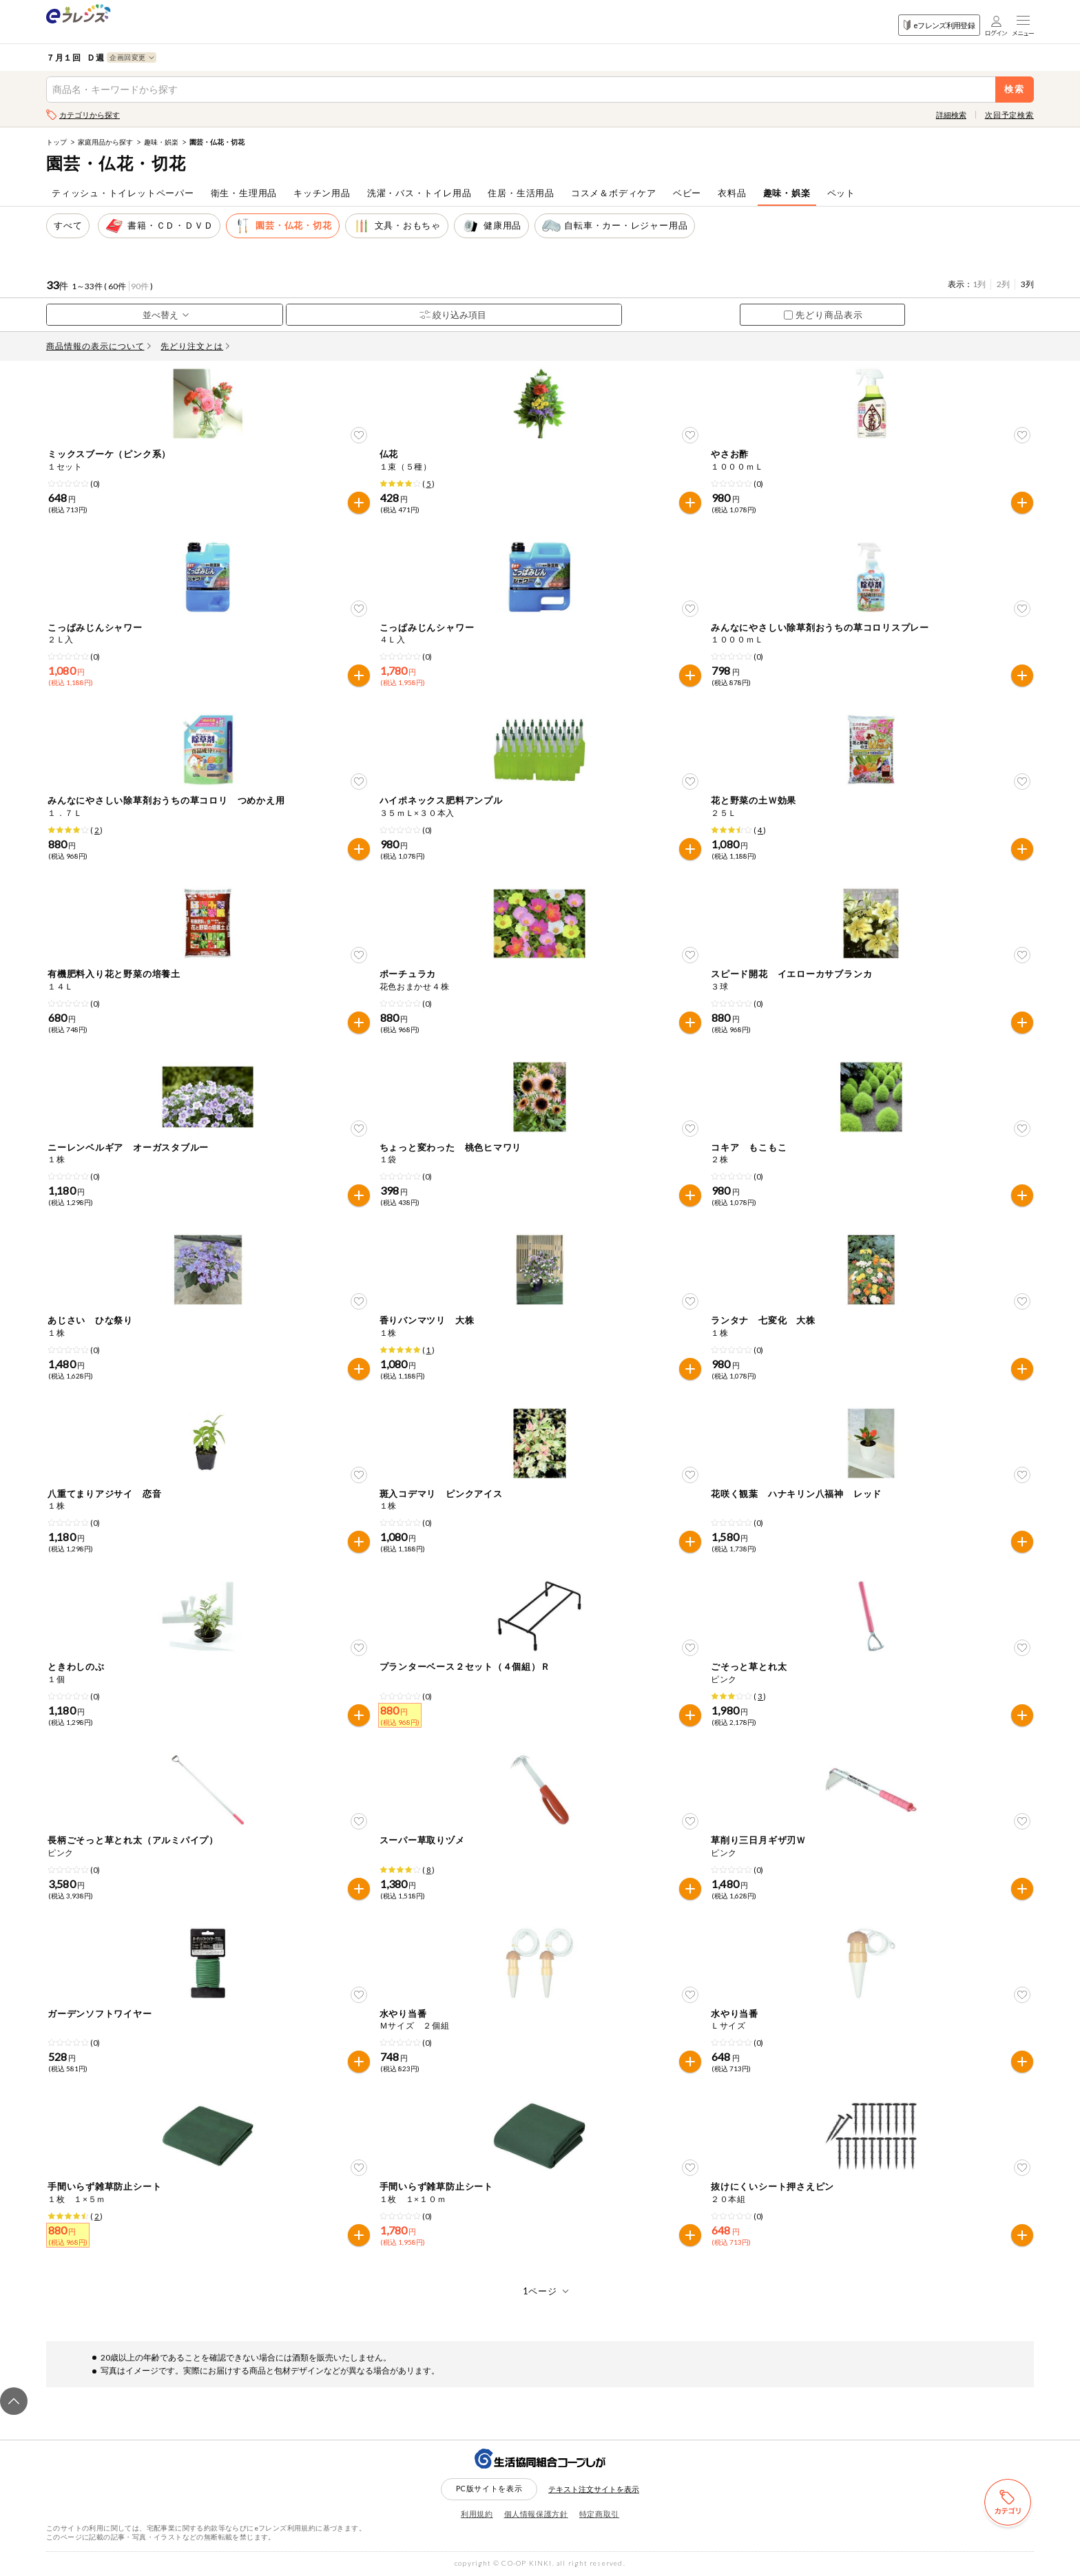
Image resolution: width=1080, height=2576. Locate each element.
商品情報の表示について (98, 346)
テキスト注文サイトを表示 (593, 2489)
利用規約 (477, 2513)
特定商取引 (599, 2513)
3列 (1027, 284)
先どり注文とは (194, 346)
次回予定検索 (1009, 114)
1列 (979, 284)
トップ (56, 142)
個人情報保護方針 (536, 2513)
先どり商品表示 (823, 314)
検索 (1015, 89)
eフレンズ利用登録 (939, 25)
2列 (1003, 284)
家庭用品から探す (105, 142)
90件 (140, 286)
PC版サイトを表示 (489, 2488)
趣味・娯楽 (161, 142)
